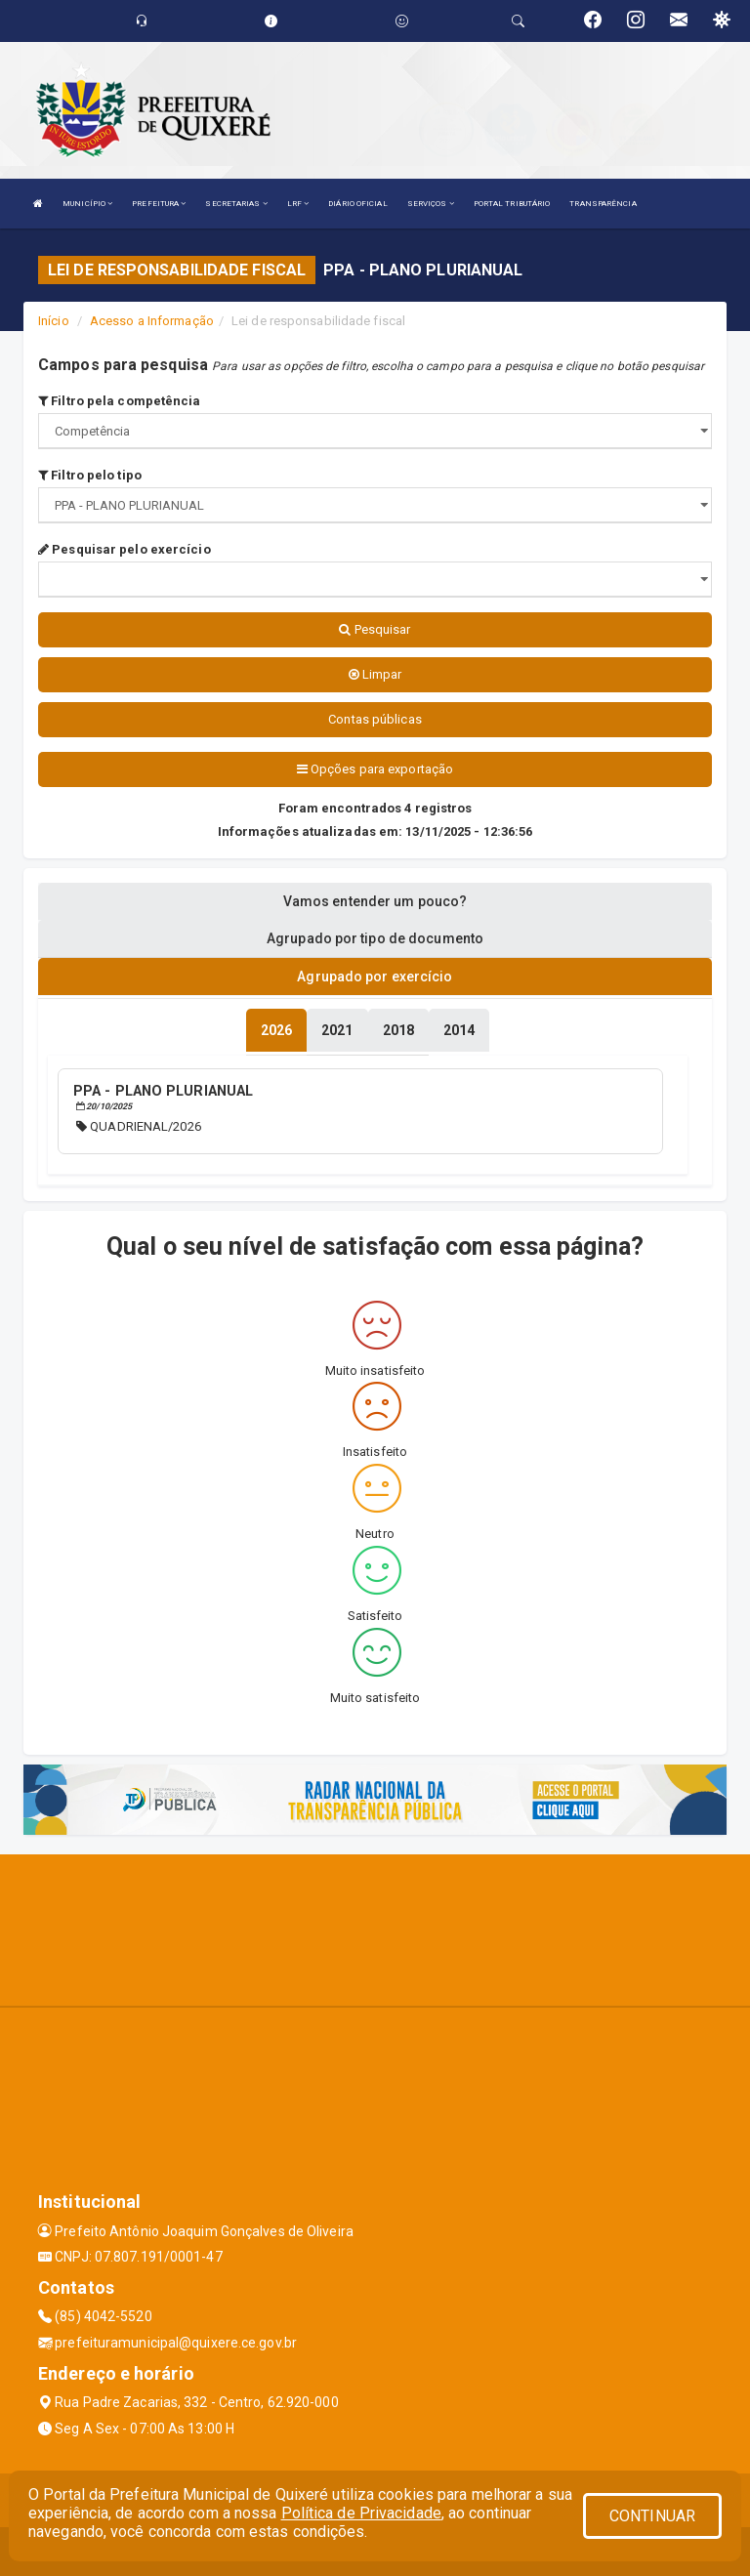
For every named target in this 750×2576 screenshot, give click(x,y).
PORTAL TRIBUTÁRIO (512, 203)
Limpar (375, 674)
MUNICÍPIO (87, 203)
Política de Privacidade (361, 2513)
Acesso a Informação (152, 320)
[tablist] (276, 1030)
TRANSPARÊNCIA (602, 203)
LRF (298, 203)
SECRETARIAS (236, 203)
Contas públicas (375, 719)
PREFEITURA (159, 203)
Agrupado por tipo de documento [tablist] (375, 938)
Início (53, 320)
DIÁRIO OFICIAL (357, 203)
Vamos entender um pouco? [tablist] (375, 901)
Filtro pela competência (119, 401)
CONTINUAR (652, 2516)
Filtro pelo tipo (90, 475)
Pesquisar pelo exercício (124, 549)
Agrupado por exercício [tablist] (374, 976)
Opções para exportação (375, 769)
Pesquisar (374, 629)
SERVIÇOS (430, 203)
